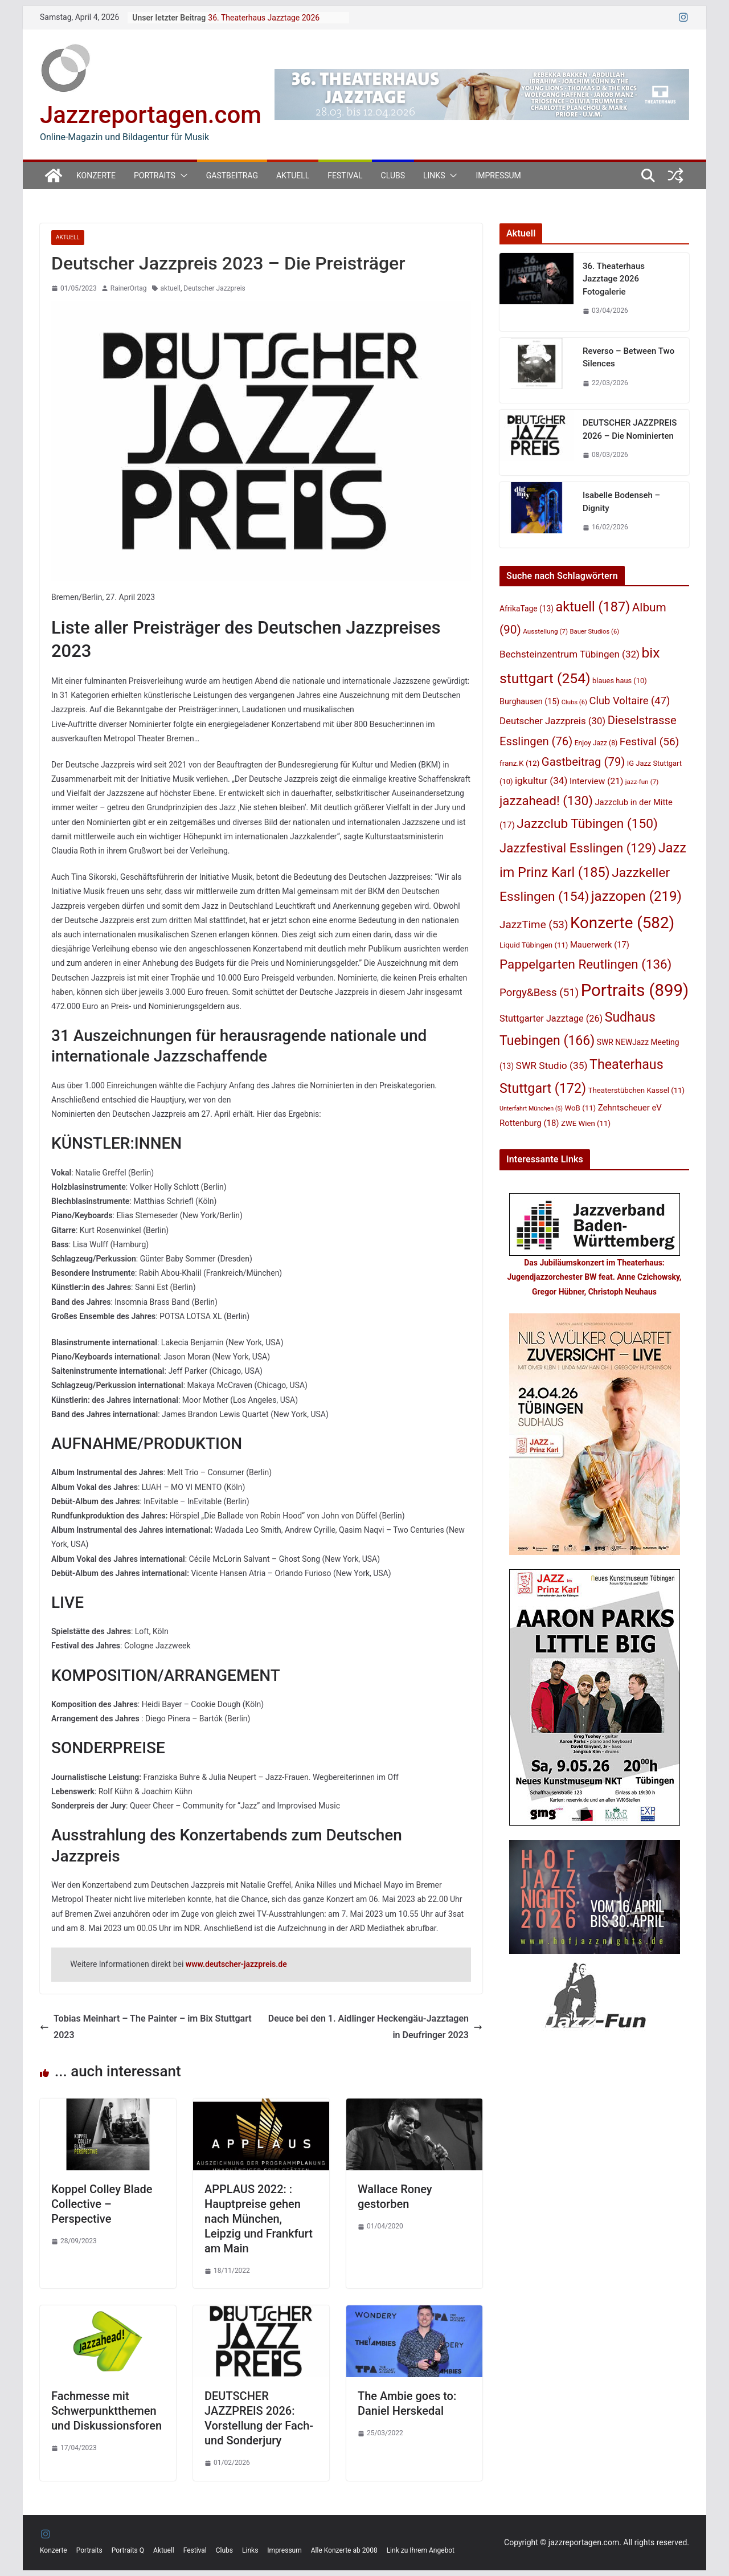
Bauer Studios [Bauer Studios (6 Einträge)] (595, 631)
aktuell (171, 288)
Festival (344, 175)
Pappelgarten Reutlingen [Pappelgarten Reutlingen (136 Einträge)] (585, 964)
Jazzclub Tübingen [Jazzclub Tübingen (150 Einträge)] (587, 823)
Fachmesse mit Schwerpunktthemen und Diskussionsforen (106, 2410)
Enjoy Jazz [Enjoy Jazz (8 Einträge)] (596, 743)
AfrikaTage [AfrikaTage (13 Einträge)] (526, 608)
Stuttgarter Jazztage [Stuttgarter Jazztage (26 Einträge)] (551, 1018)
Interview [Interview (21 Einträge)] (596, 781)
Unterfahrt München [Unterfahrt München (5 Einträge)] (531, 1108)
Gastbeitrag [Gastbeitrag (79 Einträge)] (583, 762)
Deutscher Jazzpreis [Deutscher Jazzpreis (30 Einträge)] (552, 720)
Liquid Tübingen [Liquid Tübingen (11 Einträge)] (533, 945)
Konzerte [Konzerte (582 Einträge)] (622, 922)
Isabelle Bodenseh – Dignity (621, 501)
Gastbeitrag (232, 175)
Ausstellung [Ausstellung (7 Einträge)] (545, 631)
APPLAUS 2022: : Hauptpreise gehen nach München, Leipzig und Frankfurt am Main (258, 2218)
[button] (181, 175)
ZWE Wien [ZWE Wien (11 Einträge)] (586, 1123)
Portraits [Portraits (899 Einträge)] (635, 990)
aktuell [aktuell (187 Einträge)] (593, 607)
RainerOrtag (128, 288)
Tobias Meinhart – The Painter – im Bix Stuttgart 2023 (146, 2026)
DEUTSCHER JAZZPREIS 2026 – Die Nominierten (630, 429)
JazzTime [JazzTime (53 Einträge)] (533, 924)
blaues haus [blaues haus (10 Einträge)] (619, 680)
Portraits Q (128, 2550)
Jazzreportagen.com (150, 115)
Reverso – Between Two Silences (628, 357)
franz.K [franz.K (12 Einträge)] (519, 763)
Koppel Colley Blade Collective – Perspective (101, 2204)
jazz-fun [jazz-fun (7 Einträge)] (642, 782)
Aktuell (292, 175)
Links (434, 175)
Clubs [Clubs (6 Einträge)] (574, 702)
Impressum (498, 175)
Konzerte (96, 175)
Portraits (154, 175)
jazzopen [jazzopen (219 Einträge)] (636, 896)
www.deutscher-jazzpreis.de (236, 1964)
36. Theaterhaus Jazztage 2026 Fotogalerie (614, 279)
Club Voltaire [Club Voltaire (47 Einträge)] (629, 701)
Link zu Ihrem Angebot (420, 2550)
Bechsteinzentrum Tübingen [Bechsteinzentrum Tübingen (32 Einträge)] (569, 654)
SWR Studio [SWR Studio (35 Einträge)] (552, 1065)
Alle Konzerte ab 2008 (344, 2550)
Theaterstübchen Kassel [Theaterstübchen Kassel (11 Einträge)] (636, 1090)
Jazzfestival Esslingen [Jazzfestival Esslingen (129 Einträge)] (577, 847)
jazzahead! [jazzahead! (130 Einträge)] (546, 800)
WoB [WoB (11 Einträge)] (580, 1108)
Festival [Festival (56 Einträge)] (649, 741)
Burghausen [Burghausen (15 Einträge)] (529, 701)
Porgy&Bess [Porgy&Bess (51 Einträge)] (539, 992)
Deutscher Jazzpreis (214, 288)
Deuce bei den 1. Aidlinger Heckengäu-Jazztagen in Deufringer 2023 (375, 2026)
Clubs (393, 175)
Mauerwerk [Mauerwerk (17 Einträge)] (599, 945)
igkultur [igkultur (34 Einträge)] (541, 780)
